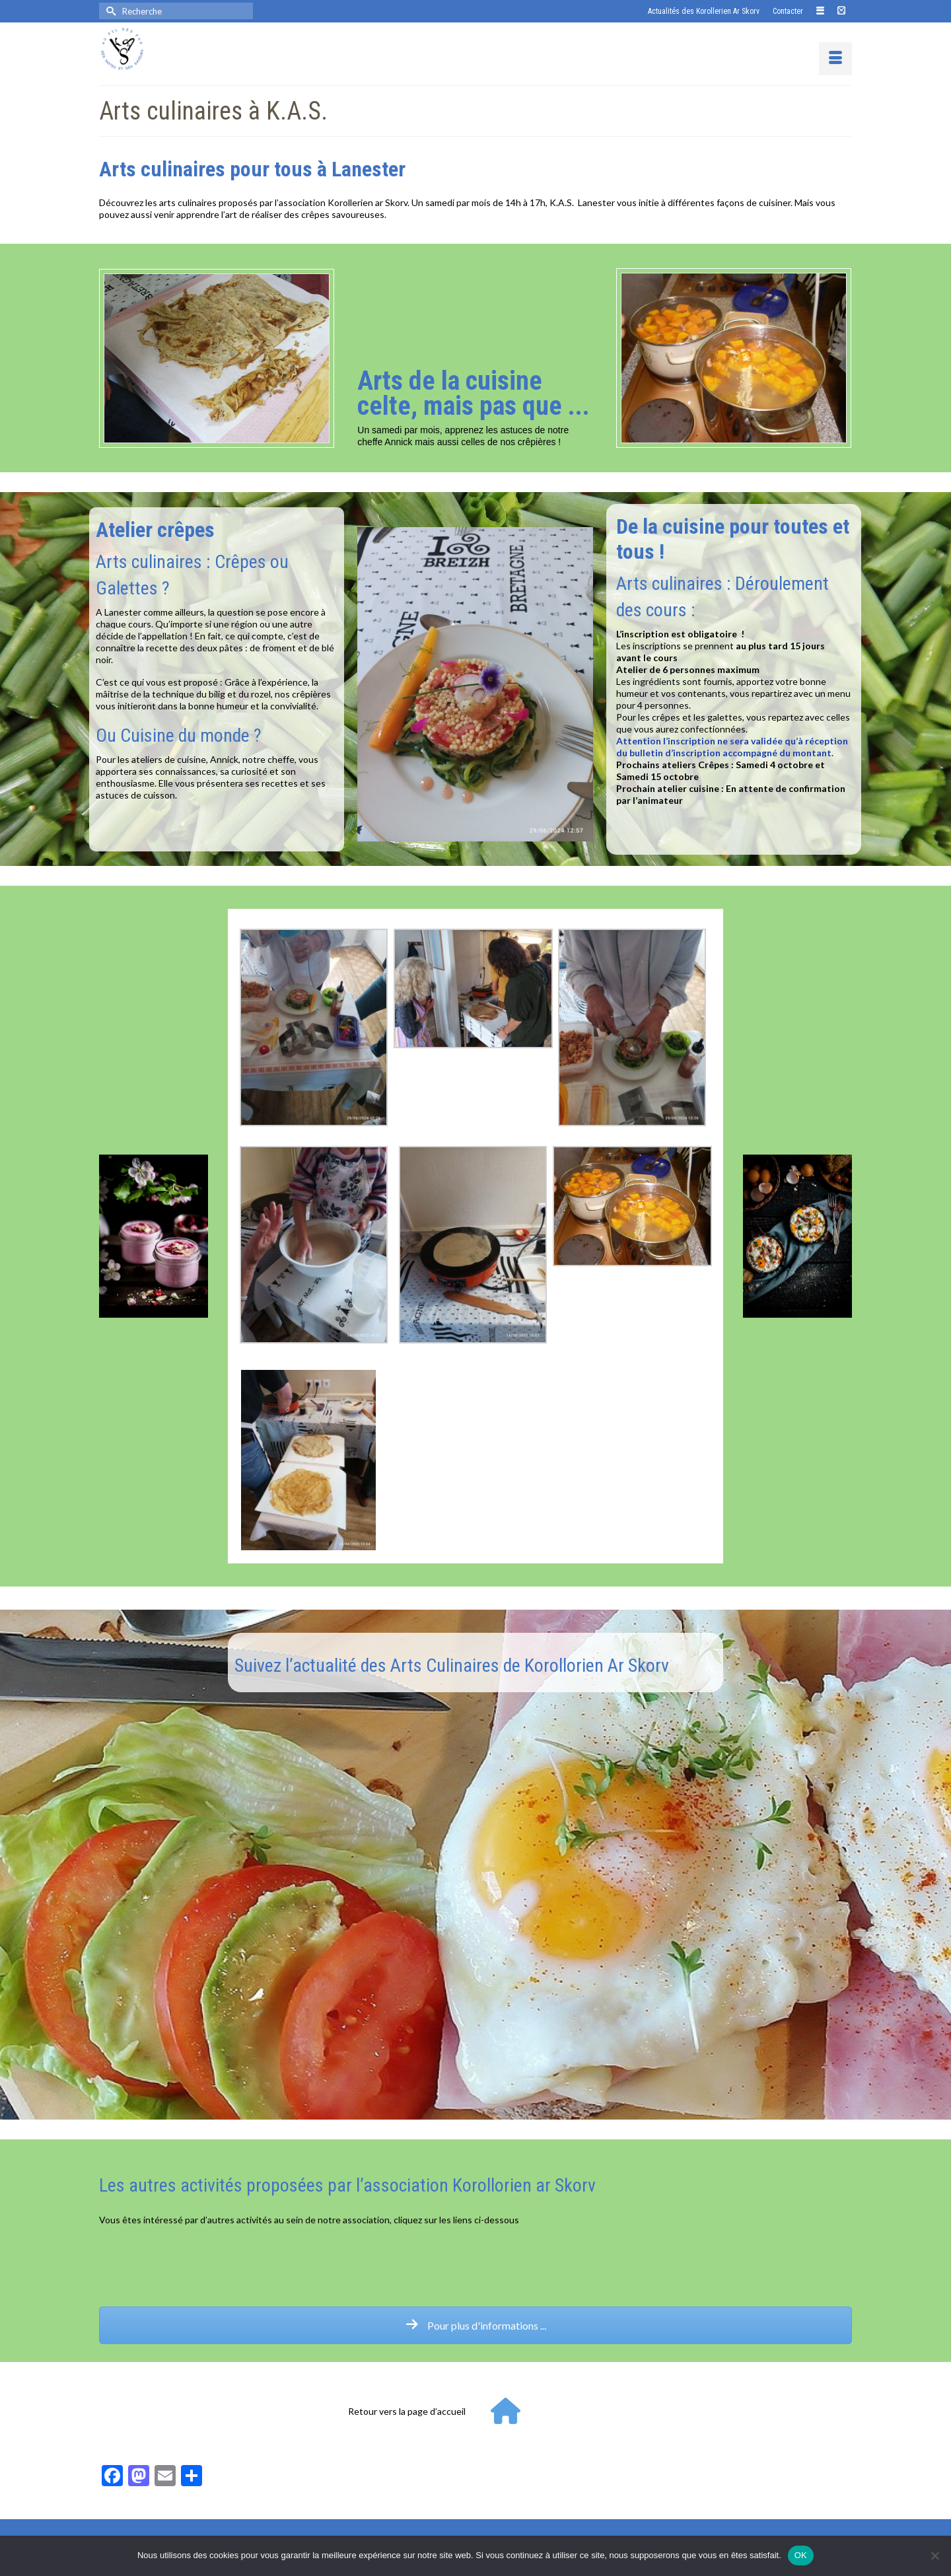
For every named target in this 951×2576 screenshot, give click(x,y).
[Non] (934, 2555)
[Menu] (835, 58)
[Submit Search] (109, 11)
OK (800, 2555)
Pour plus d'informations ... (475, 2325)
